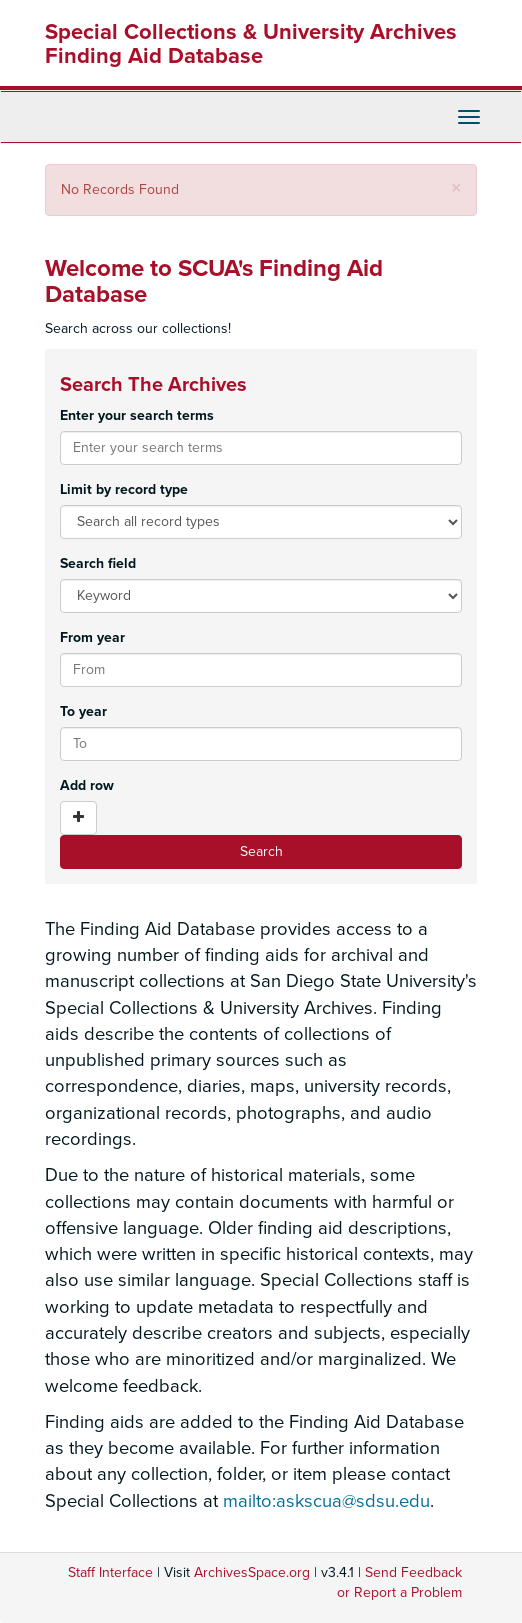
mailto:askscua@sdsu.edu (326, 1501)
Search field (98, 563)
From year (92, 637)
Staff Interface (110, 1572)
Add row (87, 785)
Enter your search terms (137, 415)
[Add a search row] (78, 818)
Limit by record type (124, 489)
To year (83, 711)
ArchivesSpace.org (252, 1572)
